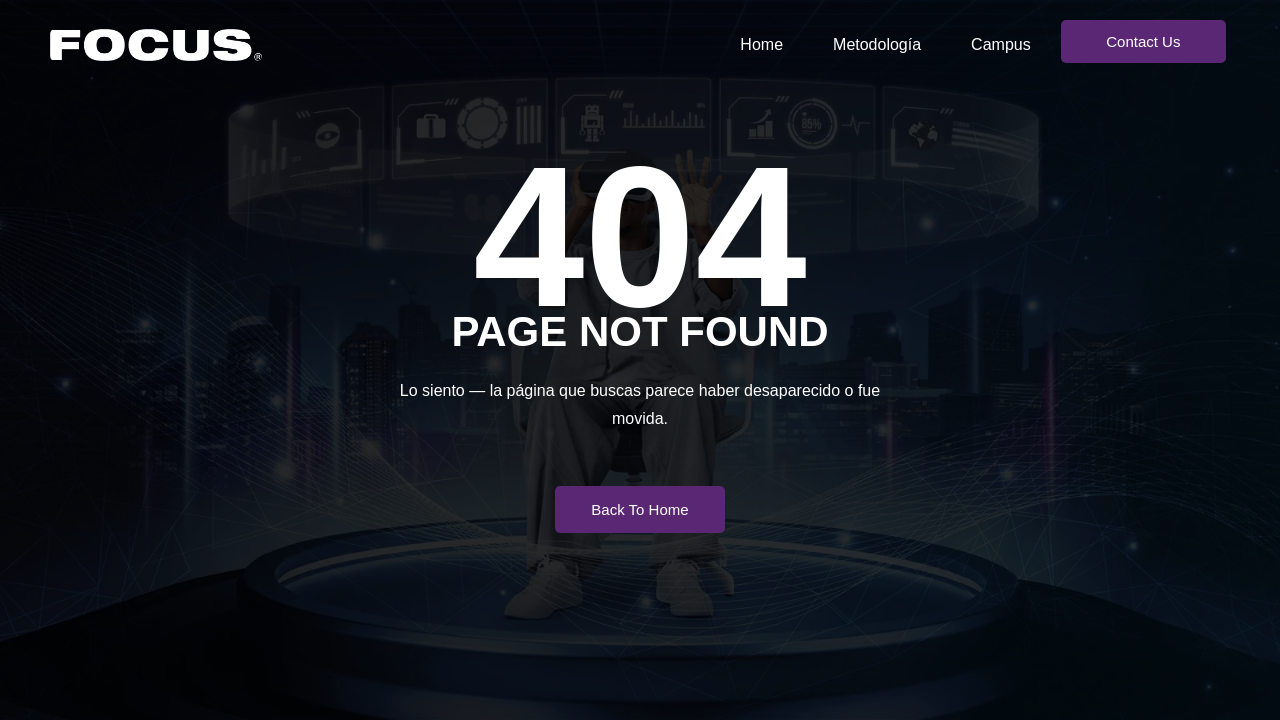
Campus (1001, 44)
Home (761, 44)
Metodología (877, 44)
